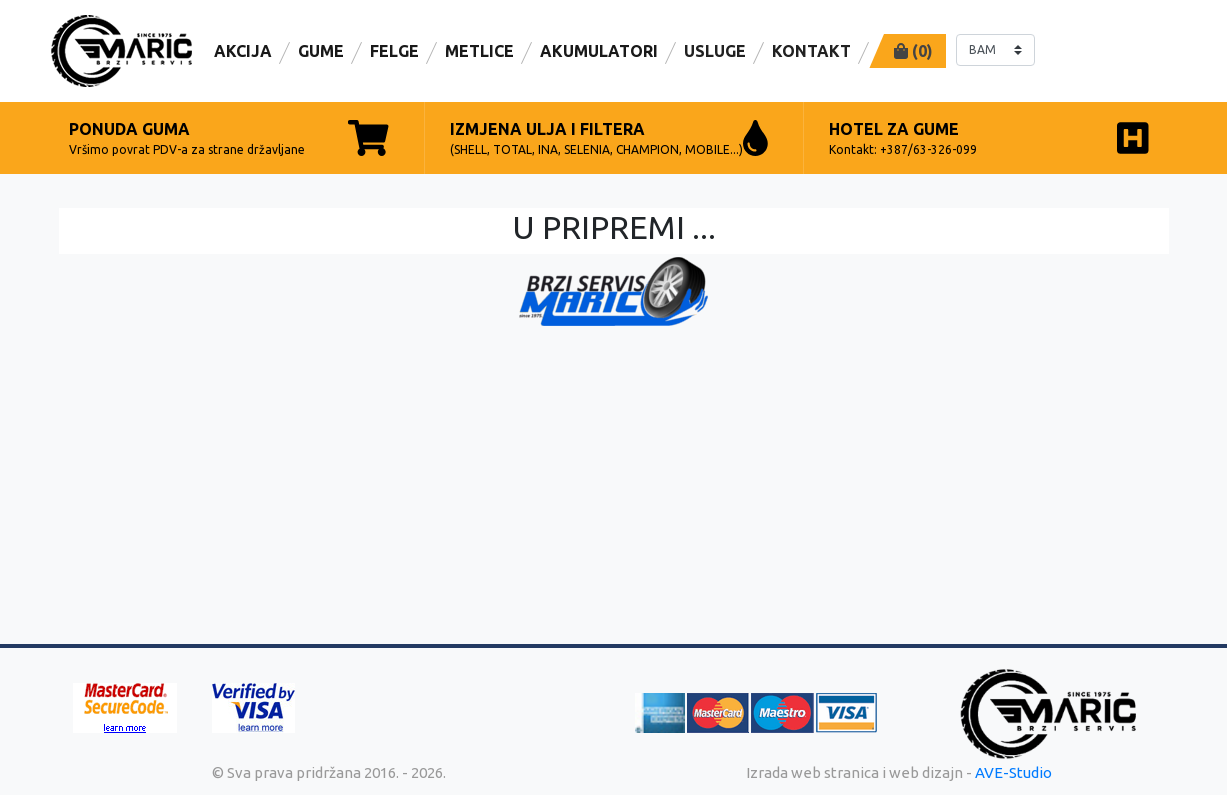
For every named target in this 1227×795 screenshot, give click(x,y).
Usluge (715, 51)
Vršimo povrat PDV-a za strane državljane (229, 138)
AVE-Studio (1013, 772)
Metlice (479, 51)
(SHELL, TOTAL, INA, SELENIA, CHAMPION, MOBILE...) (609, 138)
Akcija (243, 51)
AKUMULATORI (599, 51)
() (913, 51)
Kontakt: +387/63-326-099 (989, 138)
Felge (394, 51)
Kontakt (811, 51)
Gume (321, 51)
